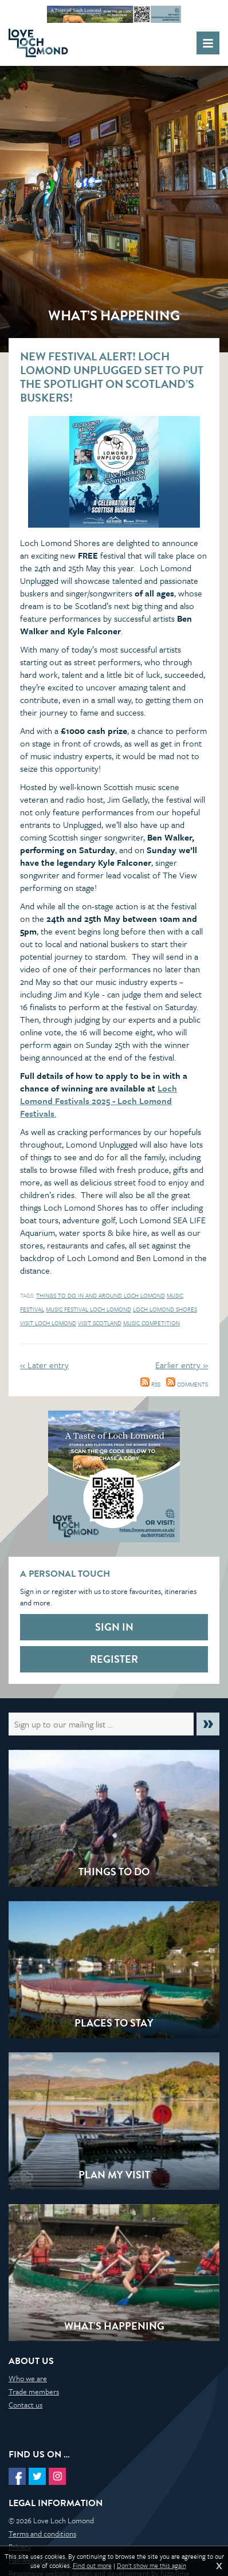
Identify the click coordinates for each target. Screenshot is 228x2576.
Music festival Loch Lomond (88, 1309)
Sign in (114, 1627)
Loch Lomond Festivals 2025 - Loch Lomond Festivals (98, 1101)
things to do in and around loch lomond (100, 1295)
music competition (151, 1323)
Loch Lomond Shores (165, 1309)
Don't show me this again (151, 2565)
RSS (150, 1384)
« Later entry (44, 1364)
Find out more (92, 2565)
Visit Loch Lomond (48, 1323)
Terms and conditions (42, 2533)
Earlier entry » (181, 1364)
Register (114, 1659)
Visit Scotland (99, 1323)
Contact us (25, 2404)
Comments (187, 1384)
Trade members (34, 2391)
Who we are (28, 2378)
